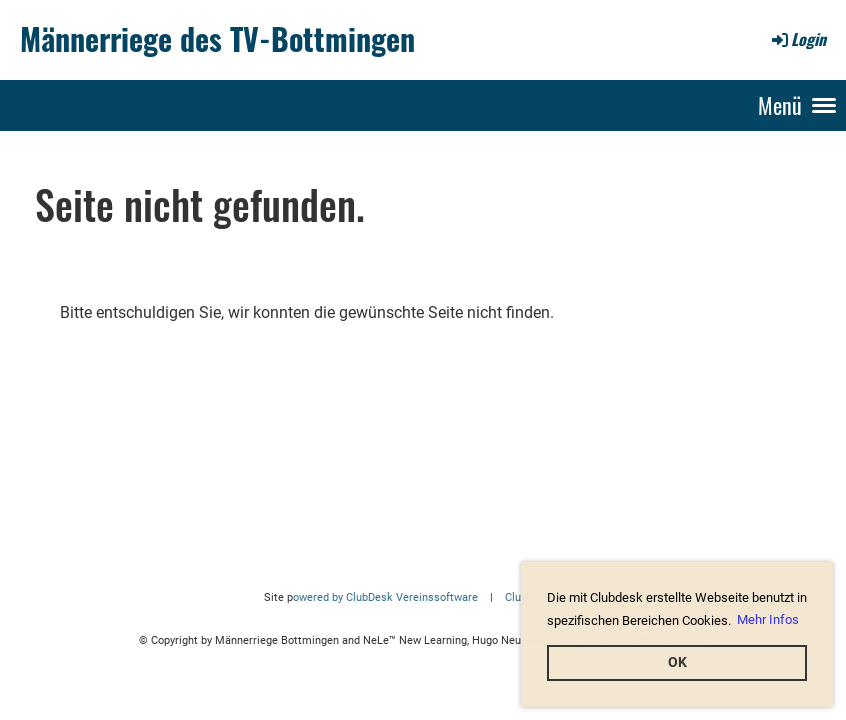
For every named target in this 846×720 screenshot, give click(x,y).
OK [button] (677, 662)
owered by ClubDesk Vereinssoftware (385, 597)
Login (797, 39)
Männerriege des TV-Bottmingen (217, 39)
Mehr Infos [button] (768, 619)
